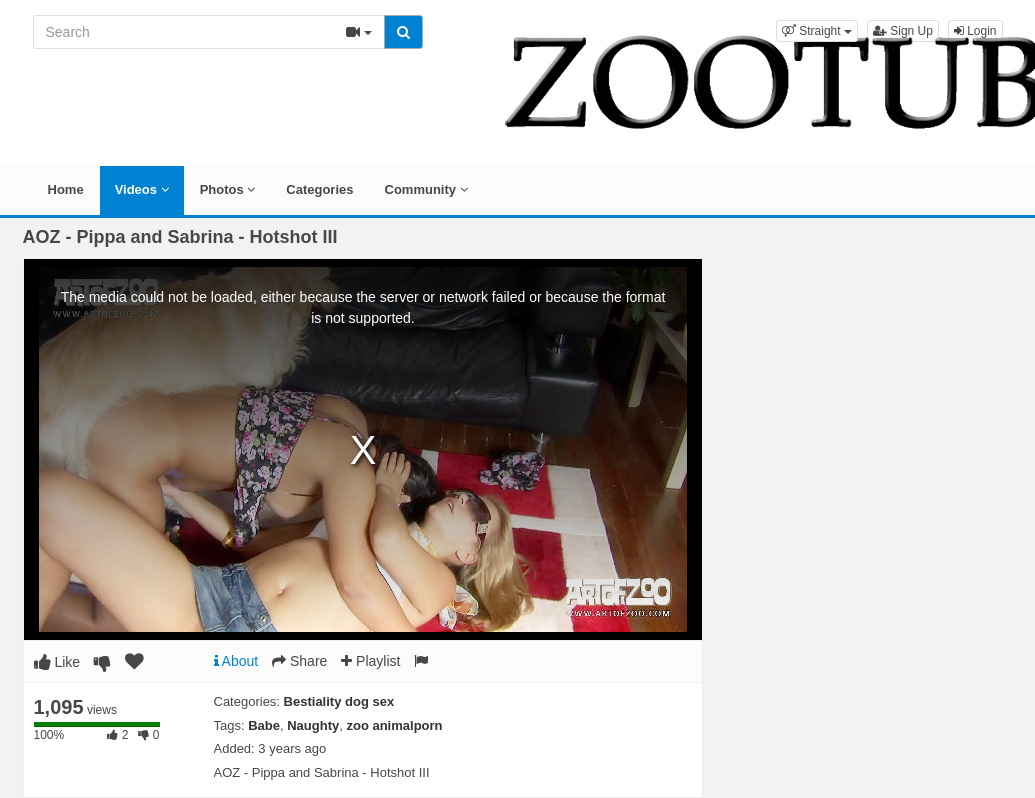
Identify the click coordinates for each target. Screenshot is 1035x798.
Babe (264, 725)
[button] (817, 31)
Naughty (313, 725)
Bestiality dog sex (339, 701)
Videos (142, 189)
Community (426, 189)
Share (299, 661)
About (236, 661)
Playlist (370, 661)
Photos (228, 189)
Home (66, 189)
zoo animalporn (394, 725)
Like (57, 662)
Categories (319, 189)
